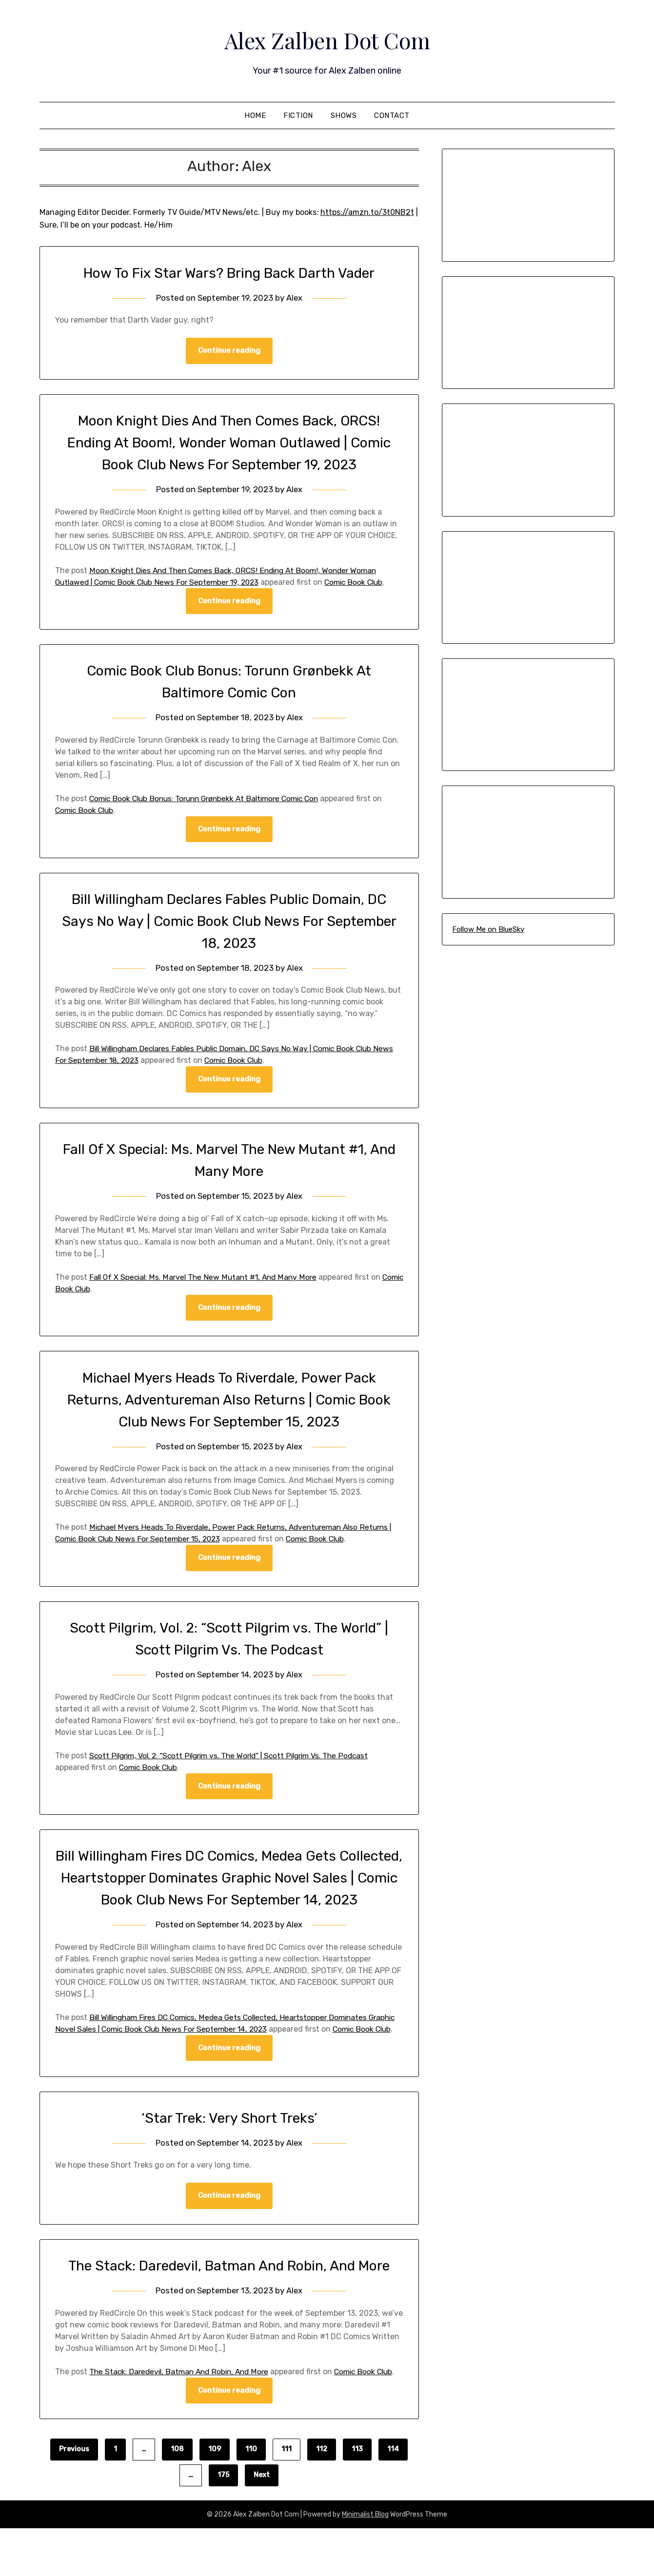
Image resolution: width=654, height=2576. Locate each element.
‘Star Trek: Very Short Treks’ (229, 2153)
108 (177, 2497)
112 (321, 2497)
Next (262, 2522)
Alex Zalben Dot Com (327, 39)
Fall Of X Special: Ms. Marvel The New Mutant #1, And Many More (206, 1278)
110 (251, 2497)
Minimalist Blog (365, 2562)
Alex (295, 298)
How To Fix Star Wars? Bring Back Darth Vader (229, 273)
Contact (392, 115)
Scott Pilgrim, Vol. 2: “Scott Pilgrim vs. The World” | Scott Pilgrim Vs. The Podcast (236, 1757)
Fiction (298, 115)
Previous (74, 2497)
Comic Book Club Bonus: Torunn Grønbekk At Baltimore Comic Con (210, 799)
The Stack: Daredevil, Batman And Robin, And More (229, 2301)
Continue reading (229, 350)
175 (223, 2522)
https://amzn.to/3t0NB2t (367, 212)
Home (255, 115)
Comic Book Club (365, 582)
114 (393, 2497)
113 (357, 2497)
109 (214, 2497)
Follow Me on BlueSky (488, 929)
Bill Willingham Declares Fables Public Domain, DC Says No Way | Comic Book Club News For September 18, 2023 (228, 921)
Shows (344, 115)
